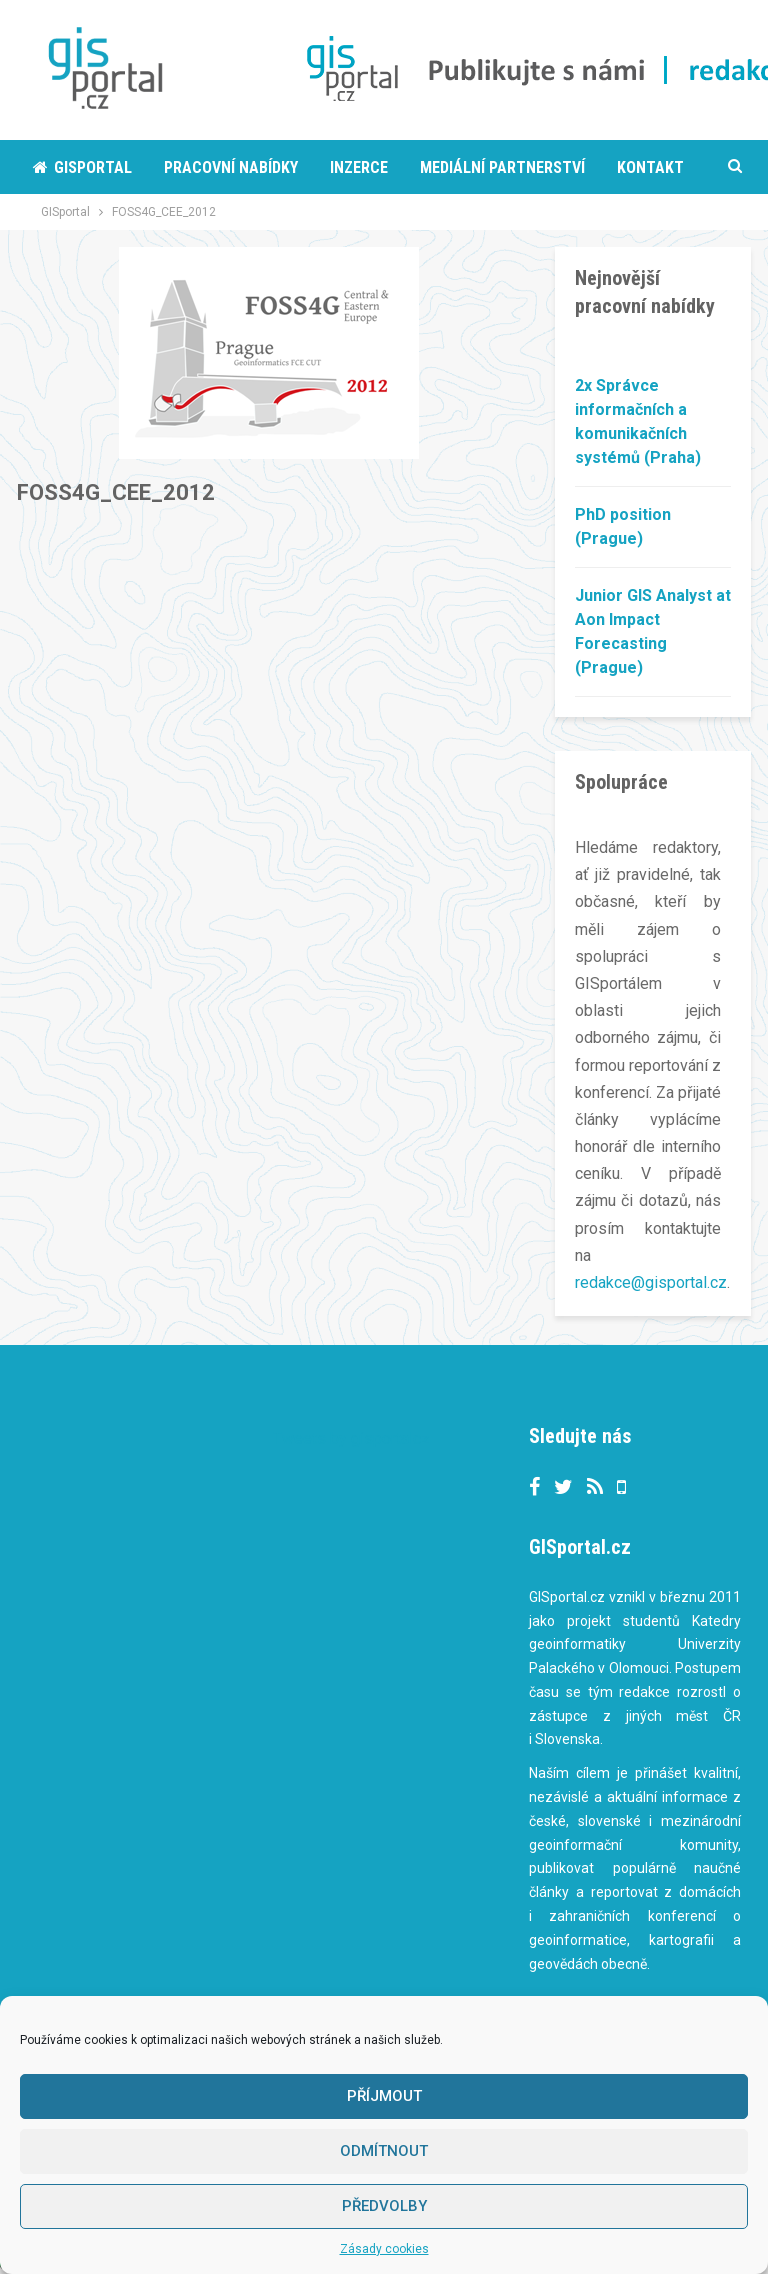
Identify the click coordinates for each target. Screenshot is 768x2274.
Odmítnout (384, 2151)
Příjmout (384, 2096)
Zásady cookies (384, 2249)
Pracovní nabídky (231, 167)
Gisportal (82, 167)
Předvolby (384, 2206)
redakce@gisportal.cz (651, 1282)
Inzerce (359, 167)
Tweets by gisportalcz (351, 1438)
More (439, 167)
